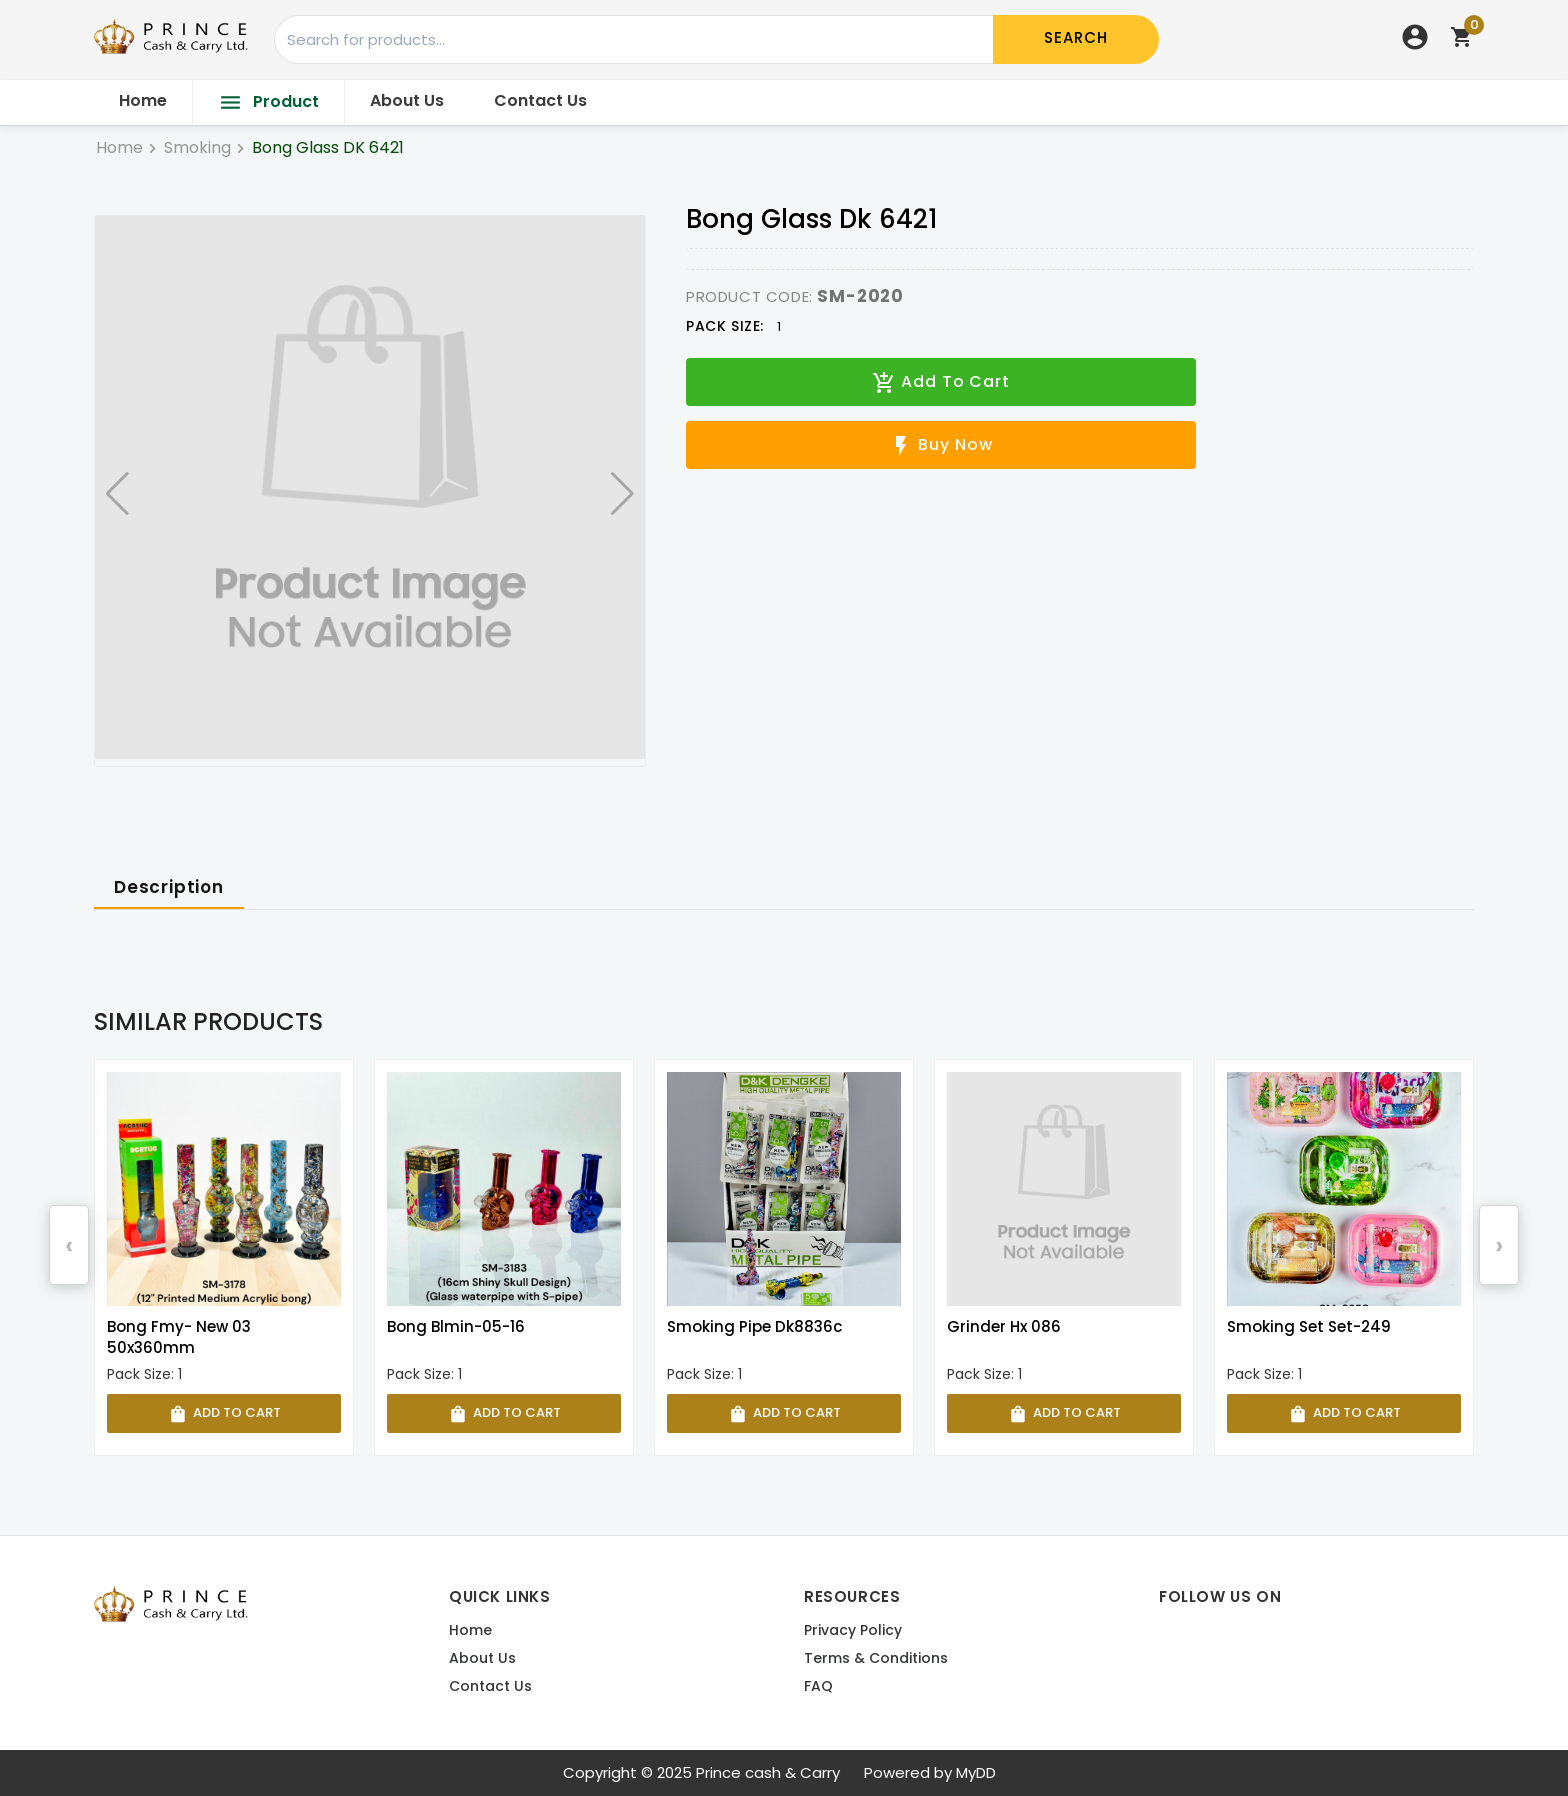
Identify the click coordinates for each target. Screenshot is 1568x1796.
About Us (407, 100)
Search (1076, 37)
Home (143, 100)
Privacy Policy (853, 1630)
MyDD (976, 1772)
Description (169, 887)
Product (268, 102)
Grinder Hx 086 (1004, 1326)
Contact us (490, 1686)
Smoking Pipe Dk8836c (754, 1326)
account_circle (1415, 37)
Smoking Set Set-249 (1309, 1326)
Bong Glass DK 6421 (328, 148)
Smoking (197, 148)
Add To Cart (941, 382)
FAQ (818, 1686)
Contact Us (540, 100)
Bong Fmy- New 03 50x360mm (179, 1337)
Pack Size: (725, 326)
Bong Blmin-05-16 (456, 1326)
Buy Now (940, 445)
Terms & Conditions (876, 1658)
